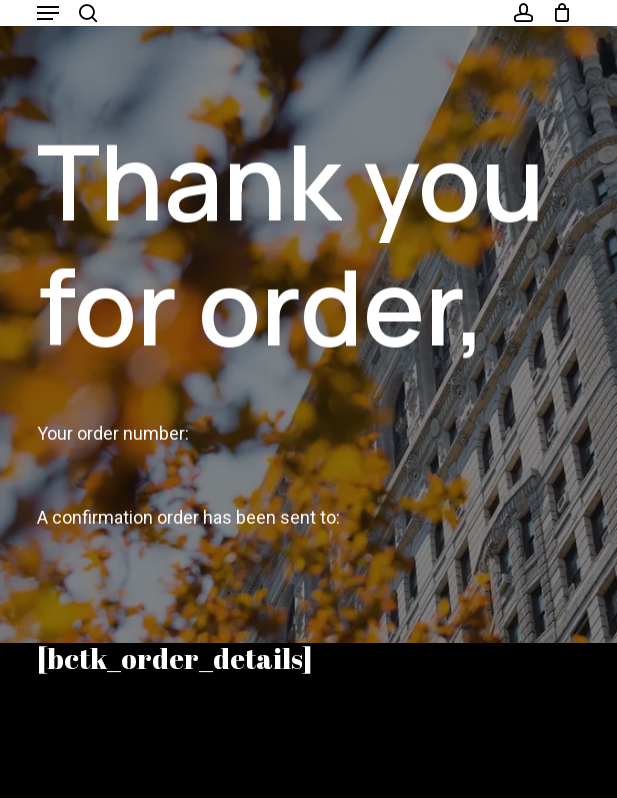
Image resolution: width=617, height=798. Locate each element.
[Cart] (557, 13)
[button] (48, 13)
